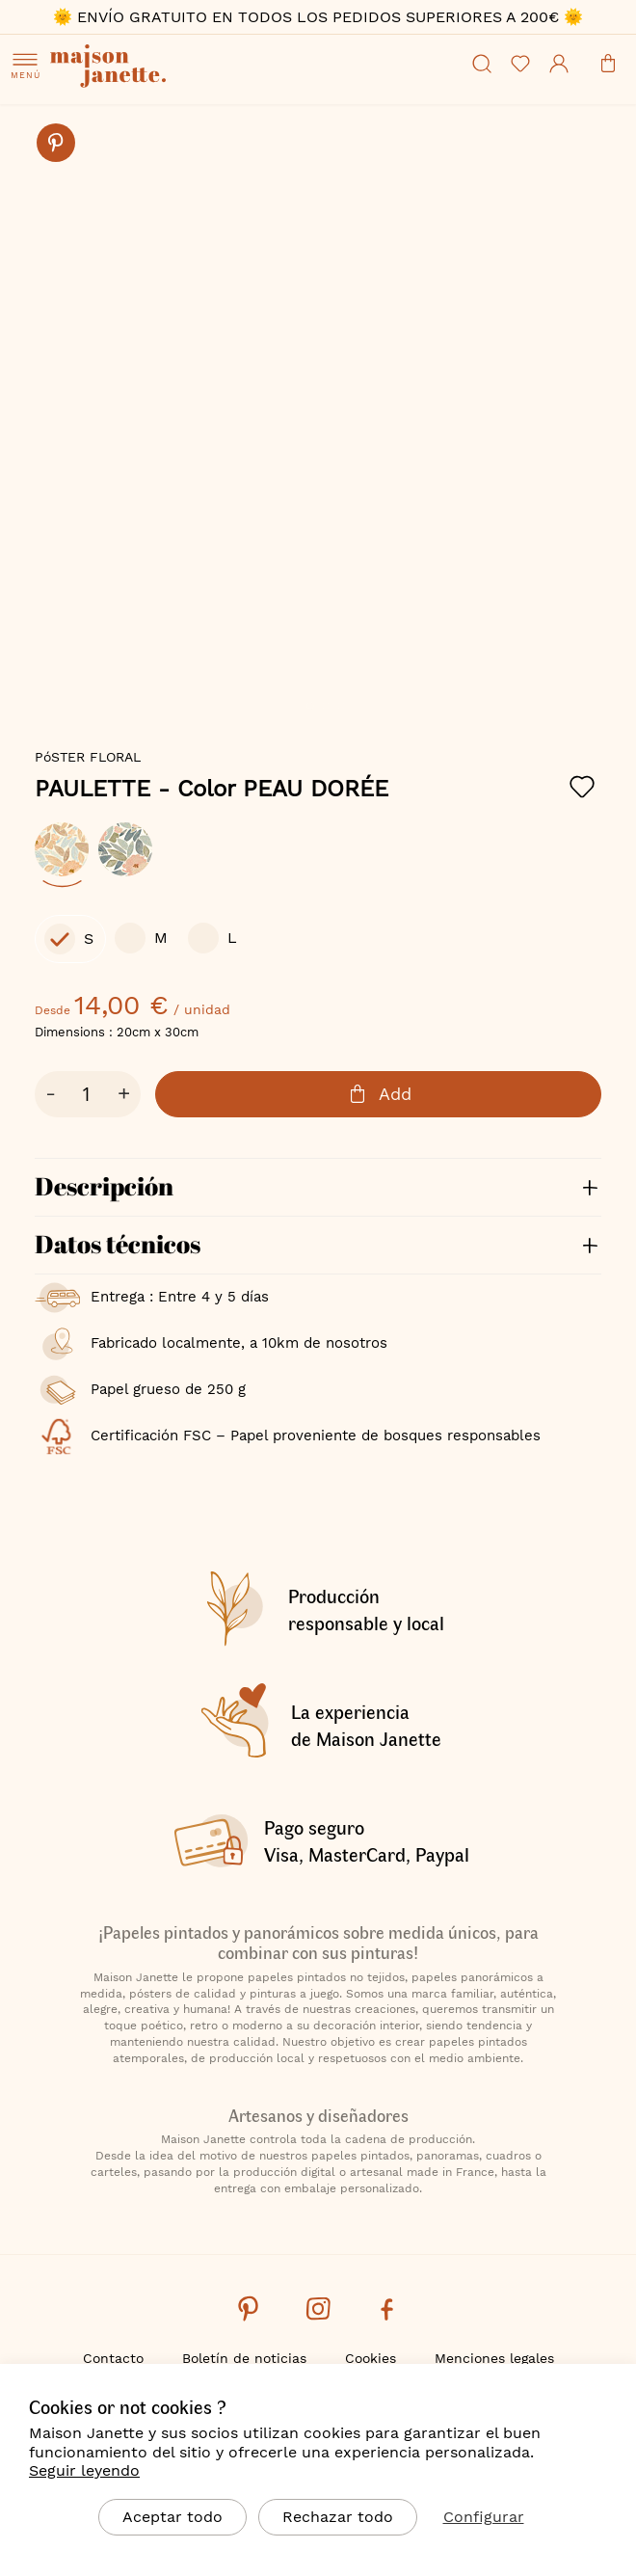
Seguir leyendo (84, 2470)
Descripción (104, 1186)
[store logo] (165, 68)
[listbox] (318, 859)
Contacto (113, 2358)
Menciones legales (494, 2358)
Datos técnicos (117, 1244)
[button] (310, 706)
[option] (62, 849)
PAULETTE (211, 788)
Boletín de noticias (244, 2358)
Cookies (370, 2358)
